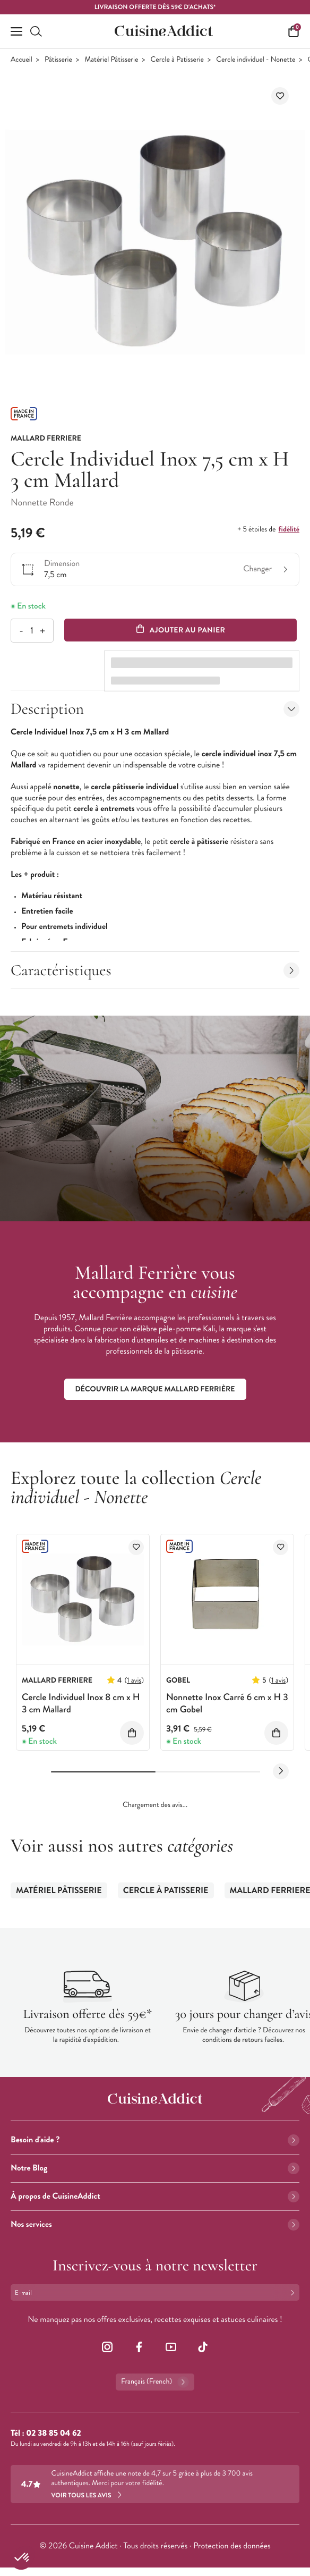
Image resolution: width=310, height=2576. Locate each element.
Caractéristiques (155, 970)
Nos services (155, 2224)
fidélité (289, 529)
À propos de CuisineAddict (155, 2196)
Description (155, 709)
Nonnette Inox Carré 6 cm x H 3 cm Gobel (227, 1703)
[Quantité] (31, 630)
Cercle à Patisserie (177, 60)
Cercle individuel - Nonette (255, 60)
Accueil (21, 60)
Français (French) (155, 2382)
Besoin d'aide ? (155, 2140)
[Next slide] (281, 1771)
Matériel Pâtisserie (111, 60)
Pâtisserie (58, 60)
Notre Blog (155, 2168)
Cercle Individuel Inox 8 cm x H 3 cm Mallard (81, 1703)
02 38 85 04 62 (53, 2433)
